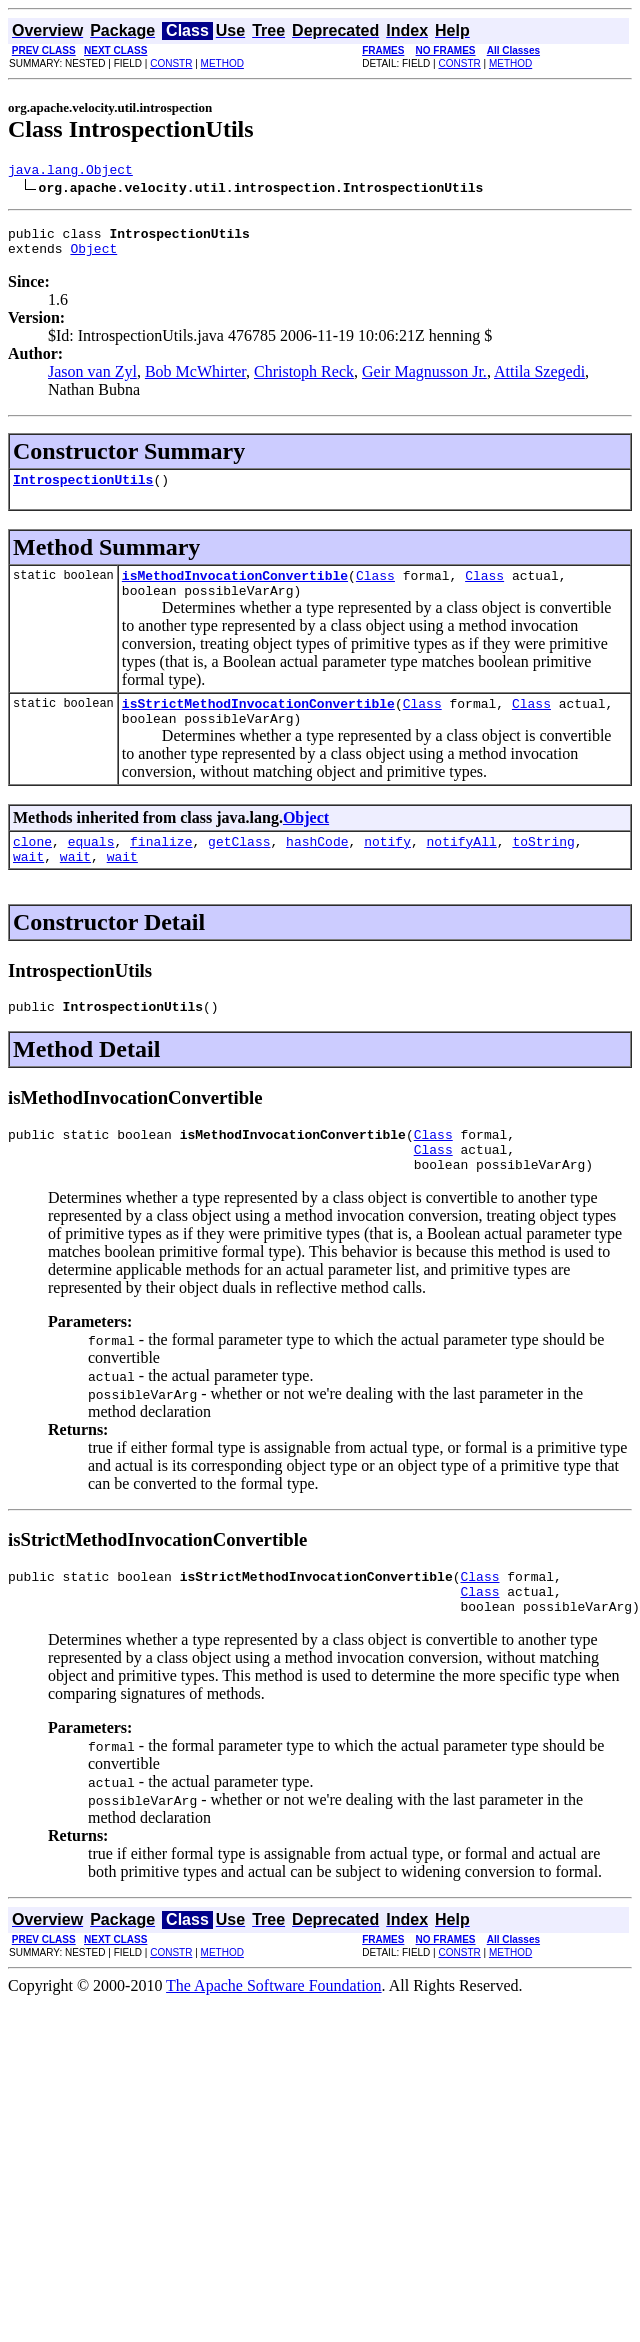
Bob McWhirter (195, 380)
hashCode (317, 868)
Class (375, 590)
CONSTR (171, 63)
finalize (161, 868)
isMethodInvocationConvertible (235, 590)
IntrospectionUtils (83, 491)
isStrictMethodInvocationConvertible (258, 724)
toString (543, 868)
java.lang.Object (70, 172)
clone (32, 868)
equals (91, 868)
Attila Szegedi (539, 380)
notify (387, 868)
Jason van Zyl (92, 380)
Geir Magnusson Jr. (424, 380)
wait (28, 886)
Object (93, 257)
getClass (239, 868)
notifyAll (462, 868)
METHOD (222, 63)
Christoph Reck (304, 380)
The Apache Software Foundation (274, 2036)
